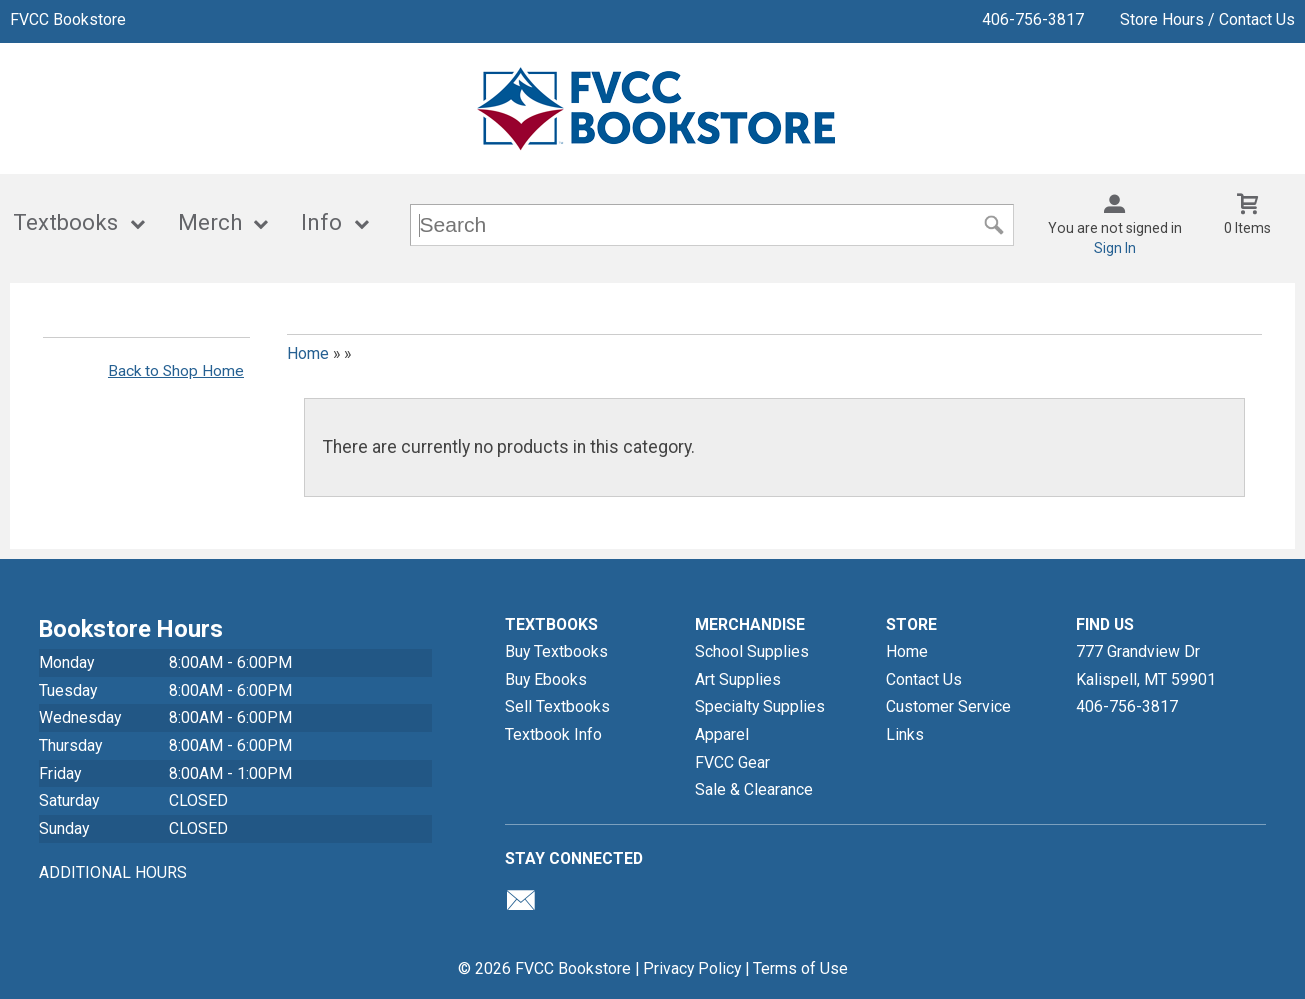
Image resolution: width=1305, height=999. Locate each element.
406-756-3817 (1033, 19)
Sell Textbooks (557, 706)
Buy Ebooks (546, 679)
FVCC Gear (732, 762)
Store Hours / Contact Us (1207, 19)
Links (905, 734)
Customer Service (948, 706)
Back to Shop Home (176, 371)
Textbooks (65, 222)
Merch (210, 222)
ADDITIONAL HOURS (113, 872)
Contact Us (924, 679)
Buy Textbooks (556, 651)
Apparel (722, 734)
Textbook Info (553, 734)
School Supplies (752, 651)
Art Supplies (738, 679)
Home (308, 353)
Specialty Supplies (760, 706)
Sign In (1115, 248)
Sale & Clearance (754, 789)
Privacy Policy (692, 968)
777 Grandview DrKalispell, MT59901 (1146, 665)
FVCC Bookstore (68, 19)
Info (321, 222)
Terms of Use (800, 968)
